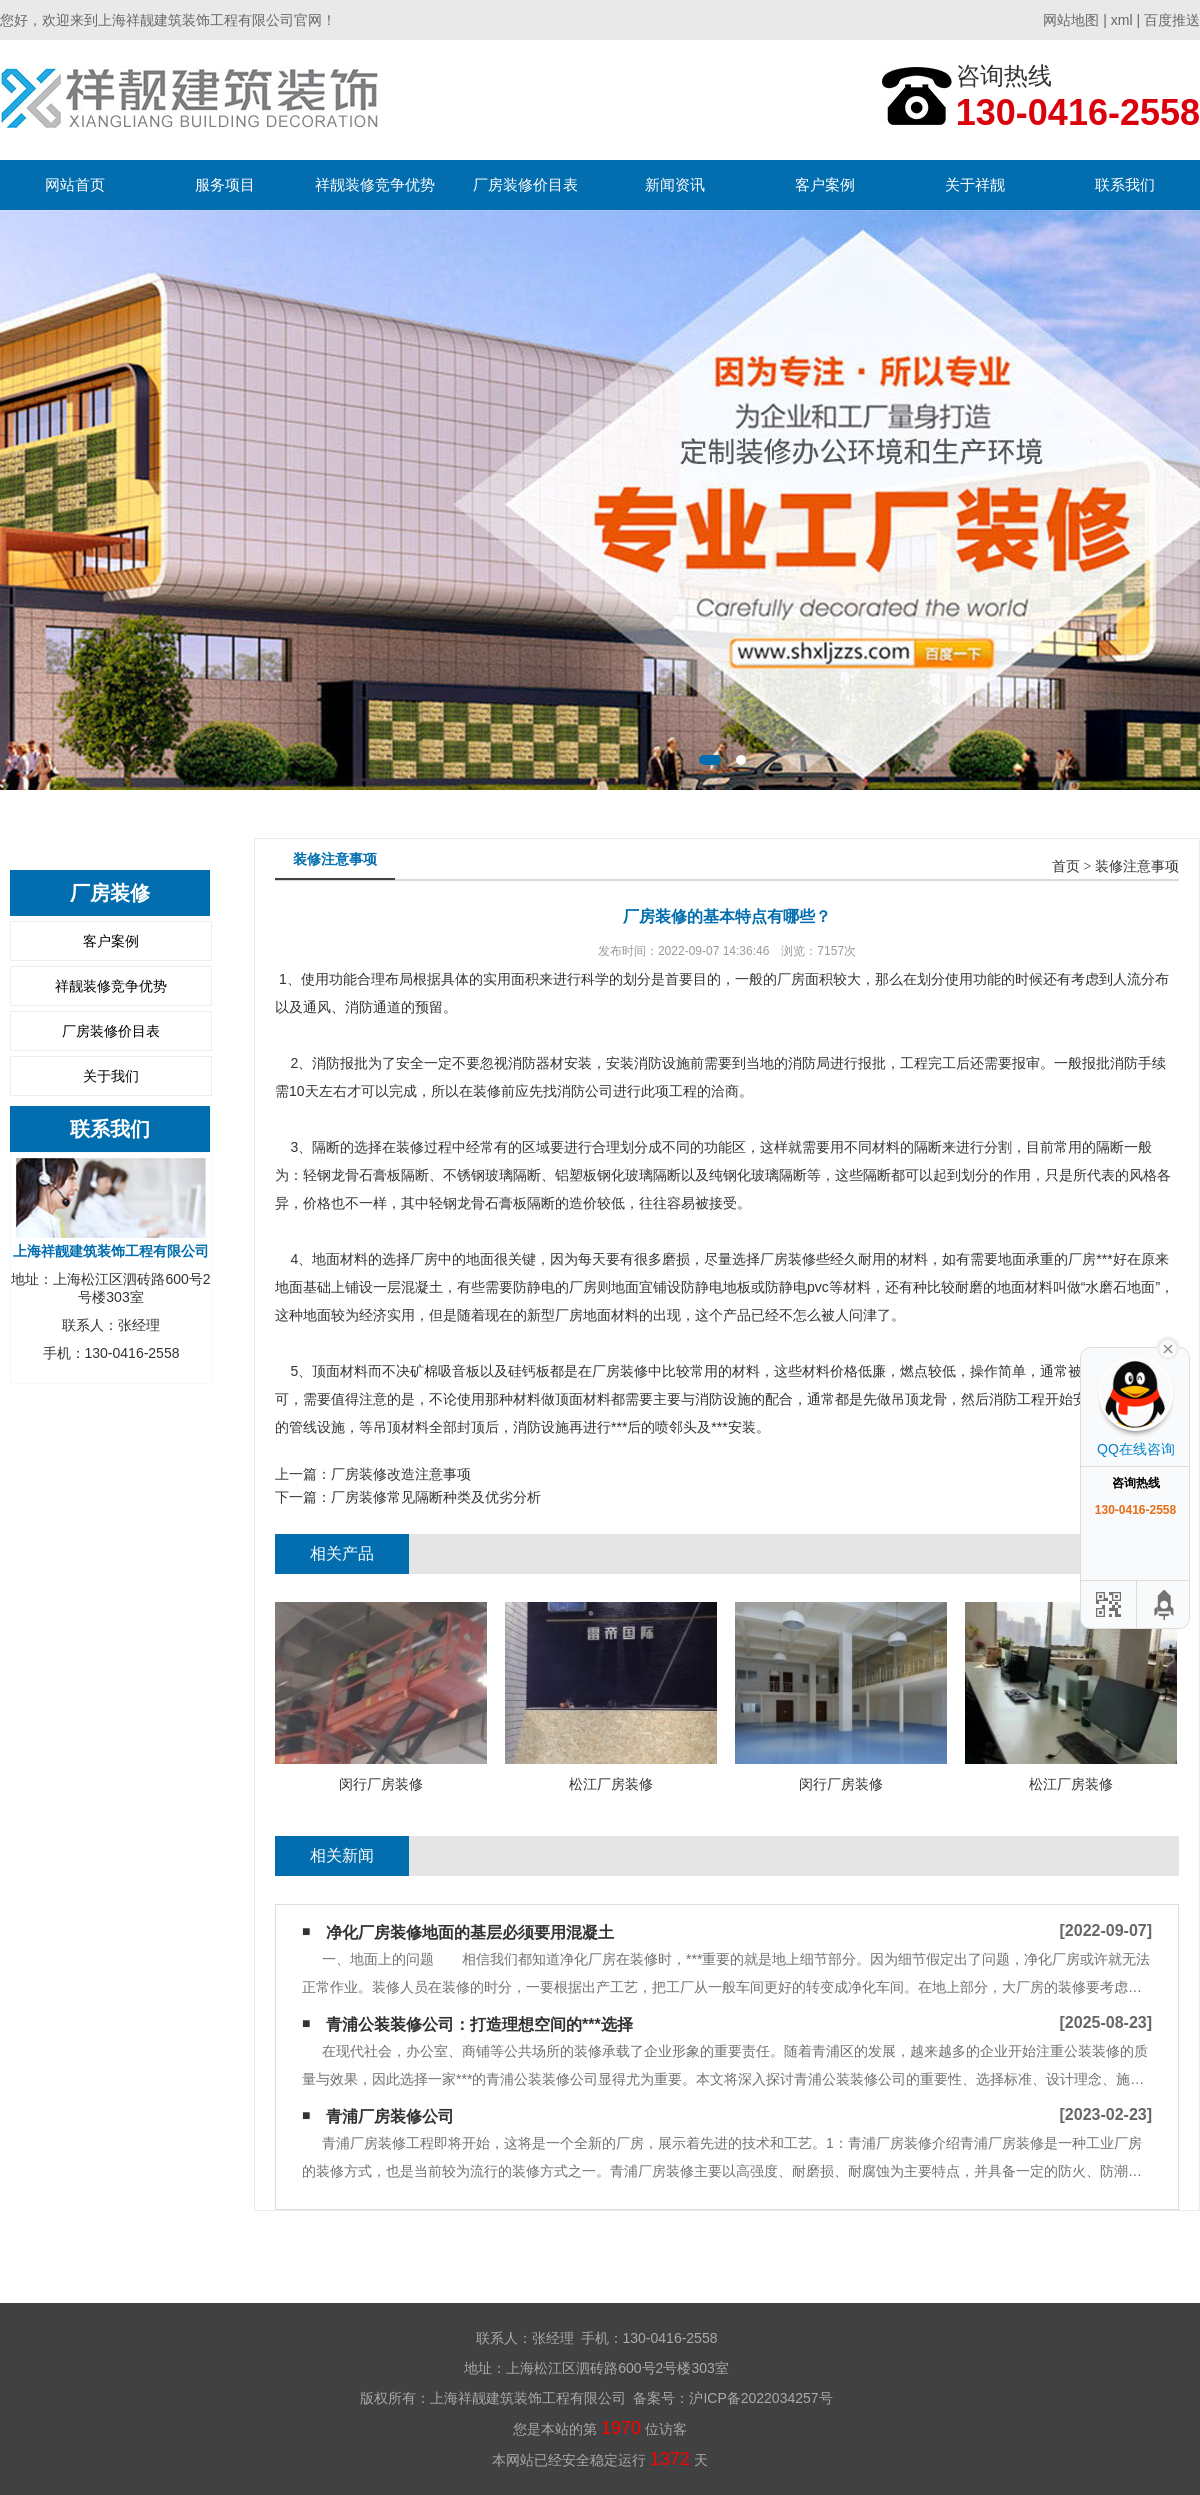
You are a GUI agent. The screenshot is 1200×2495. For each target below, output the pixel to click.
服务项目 (225, 184)
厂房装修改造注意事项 (401, 1474)
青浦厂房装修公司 (390, 2116)
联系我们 (1125, 184)
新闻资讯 (675, 184)
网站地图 (1071, 20)
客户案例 (825, 184)
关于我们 (111, 1076)
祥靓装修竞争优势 (375, 184)
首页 (1066, 866)
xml (1122, 20)
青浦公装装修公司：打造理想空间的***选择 (479, 2024)
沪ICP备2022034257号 (760, 2398)
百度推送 (1172, 20)
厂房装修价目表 (525, 184)
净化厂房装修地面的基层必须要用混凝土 (470, 1932)
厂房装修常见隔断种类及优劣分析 (436, 1497)
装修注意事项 (1137, 866)
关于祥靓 (975, 184)
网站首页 (75, 184)
